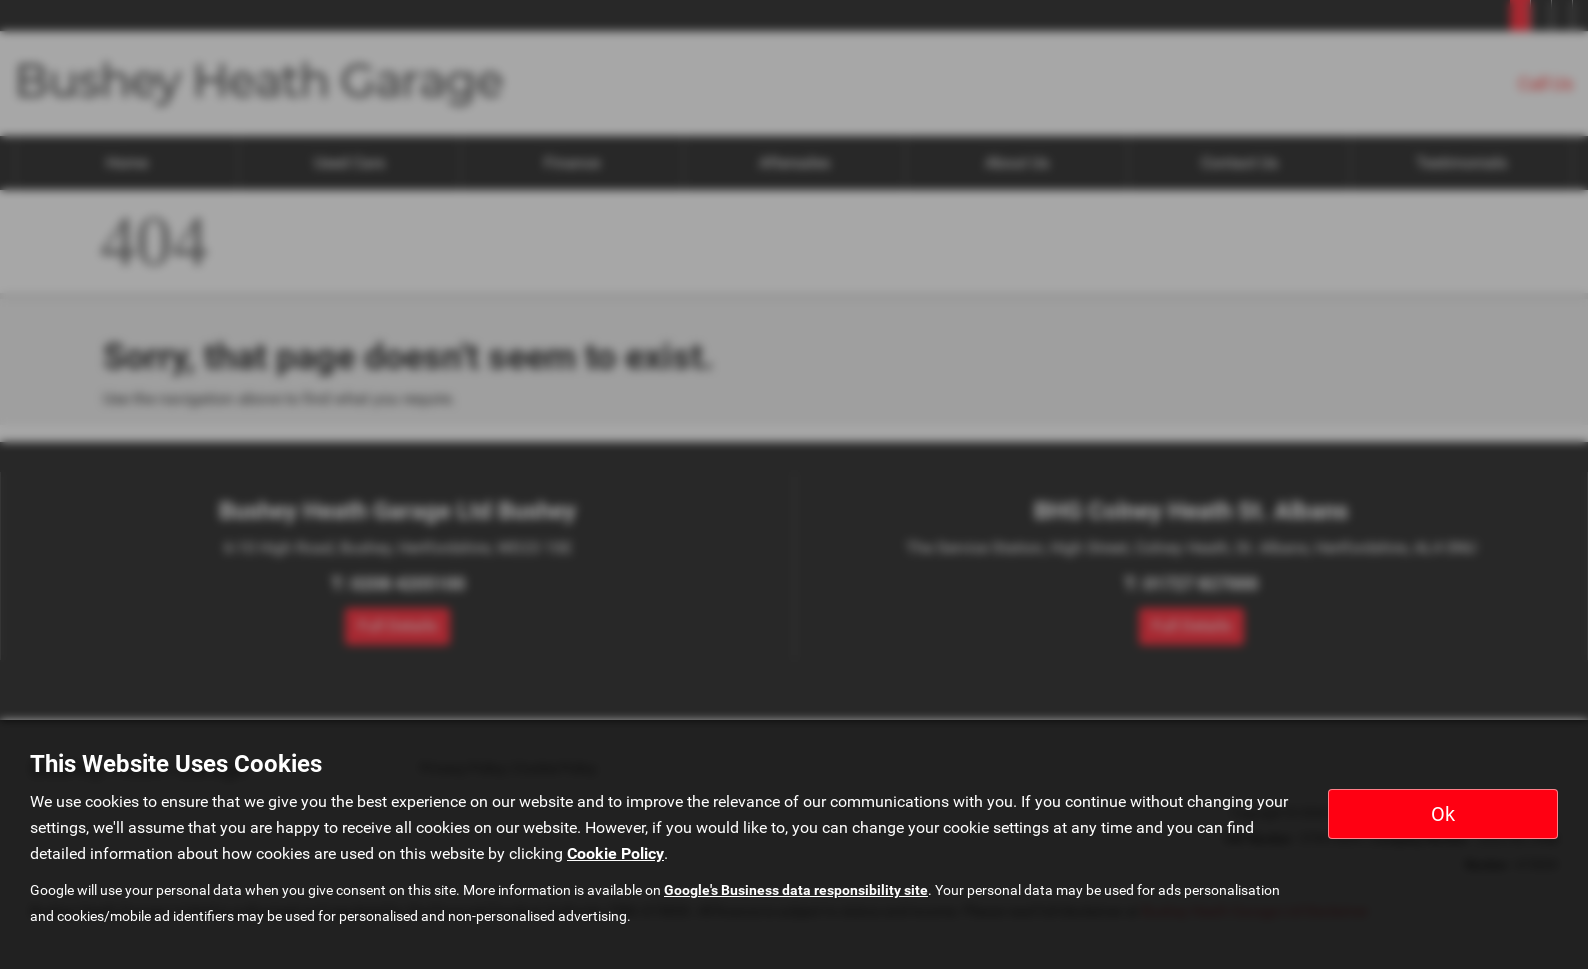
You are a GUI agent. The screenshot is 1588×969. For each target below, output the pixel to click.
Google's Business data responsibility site (796, 890)
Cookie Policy (615, 853)
